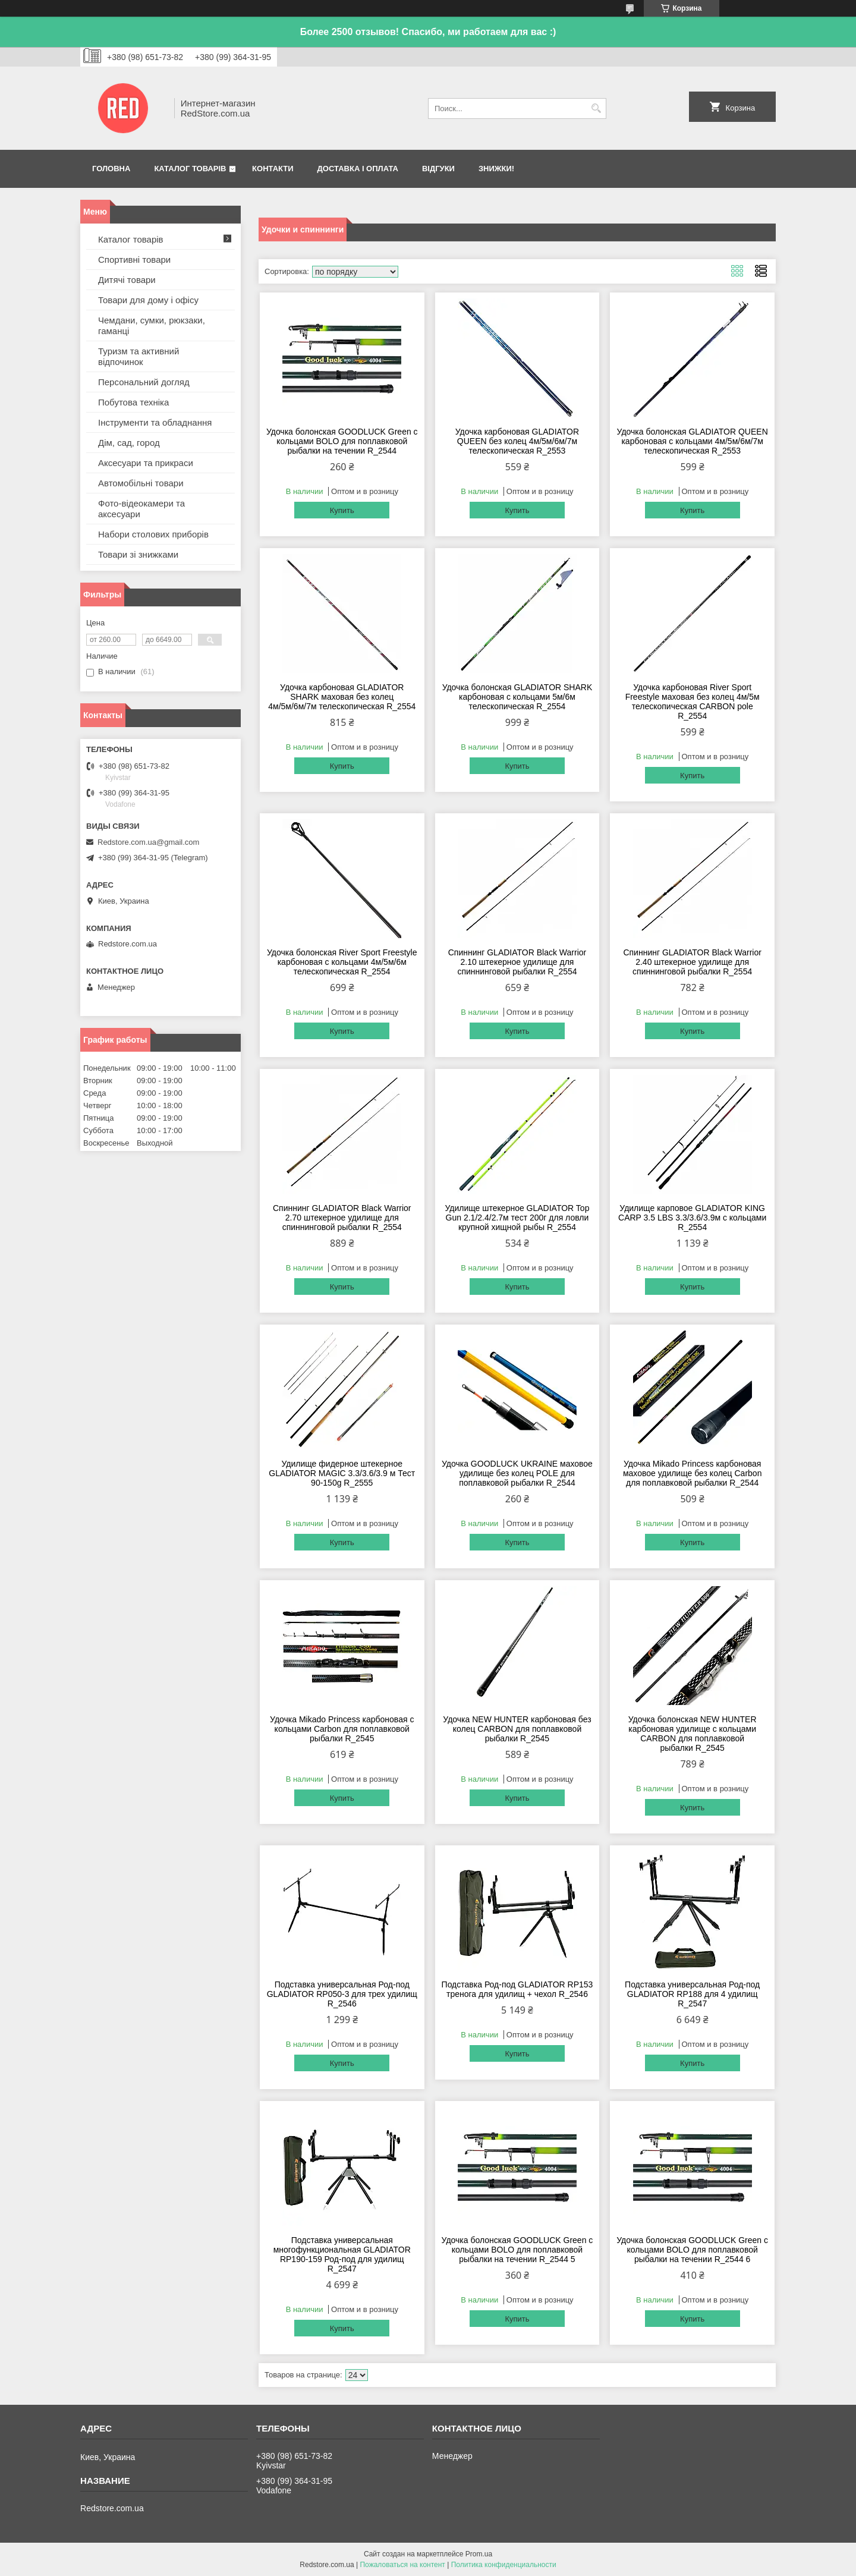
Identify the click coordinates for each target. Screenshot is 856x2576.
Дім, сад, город (129, 443)
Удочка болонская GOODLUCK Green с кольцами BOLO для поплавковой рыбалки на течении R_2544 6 (692, 2249)
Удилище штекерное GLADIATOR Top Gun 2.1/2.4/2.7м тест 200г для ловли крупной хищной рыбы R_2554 (517, 1217)
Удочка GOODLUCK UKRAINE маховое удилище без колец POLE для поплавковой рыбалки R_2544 (517, 1473)
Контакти (273, 168)
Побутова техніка (133, 402)
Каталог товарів (190, 168)
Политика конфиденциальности (503, 2565)
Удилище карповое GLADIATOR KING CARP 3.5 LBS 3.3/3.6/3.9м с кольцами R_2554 (692, 1217)
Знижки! (496, 168)
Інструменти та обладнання (155, 422)
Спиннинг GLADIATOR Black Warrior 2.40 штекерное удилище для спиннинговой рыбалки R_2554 (692, 962)
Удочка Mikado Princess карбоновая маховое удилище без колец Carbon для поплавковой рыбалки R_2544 (692, 1473)
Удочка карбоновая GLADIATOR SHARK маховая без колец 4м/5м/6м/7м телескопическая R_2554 (342, 696)
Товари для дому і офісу (148, 300)
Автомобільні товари (141, 483)
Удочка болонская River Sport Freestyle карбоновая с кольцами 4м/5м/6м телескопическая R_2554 (342, 962)
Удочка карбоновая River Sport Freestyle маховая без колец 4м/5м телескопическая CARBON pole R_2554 (692, 701)
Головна (111, 168)
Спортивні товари (134, 259)
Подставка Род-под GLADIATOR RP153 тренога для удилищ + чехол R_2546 (517, 1989)
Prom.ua (478, 2554)
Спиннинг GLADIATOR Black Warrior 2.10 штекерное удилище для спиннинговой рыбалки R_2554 (517, 962)
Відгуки (438, 168)
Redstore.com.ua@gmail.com (148, 842)
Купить (342, 510)
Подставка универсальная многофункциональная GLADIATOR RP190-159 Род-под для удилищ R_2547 (342, 2254)
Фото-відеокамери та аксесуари (141, 508)
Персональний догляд (144, 382)
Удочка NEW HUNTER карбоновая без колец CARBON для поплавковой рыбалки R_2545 (517, 1729)
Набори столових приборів (153, 534)
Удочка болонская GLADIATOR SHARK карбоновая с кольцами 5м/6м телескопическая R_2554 (517, 696)
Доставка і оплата (357, 168)
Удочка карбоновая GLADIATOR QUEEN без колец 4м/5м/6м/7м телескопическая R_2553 (517, 441)
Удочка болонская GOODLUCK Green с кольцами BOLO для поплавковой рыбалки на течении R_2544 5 (517, 2249)
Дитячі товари (127, 280)
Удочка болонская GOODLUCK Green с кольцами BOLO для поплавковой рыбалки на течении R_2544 (342, 441)
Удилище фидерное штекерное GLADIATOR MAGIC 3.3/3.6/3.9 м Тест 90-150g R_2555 (342, 1473)
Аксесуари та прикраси (145, 463)
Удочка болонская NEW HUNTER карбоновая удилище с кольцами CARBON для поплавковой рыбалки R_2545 (692, 1734)
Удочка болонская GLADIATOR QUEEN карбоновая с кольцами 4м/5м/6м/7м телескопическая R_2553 (692, 441)
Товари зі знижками (138, 554)
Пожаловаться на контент (402, 2565)
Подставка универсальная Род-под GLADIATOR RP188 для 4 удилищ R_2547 (692, 1994)
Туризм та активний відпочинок (138, 356)
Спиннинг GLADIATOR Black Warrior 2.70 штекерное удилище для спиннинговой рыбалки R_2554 (342, 1217)
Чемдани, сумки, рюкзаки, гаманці (151, 325)
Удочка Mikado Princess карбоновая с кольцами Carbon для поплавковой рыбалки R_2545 (342, 1729)
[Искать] (596, 108)
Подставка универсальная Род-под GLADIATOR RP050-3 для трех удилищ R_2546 (342, 1994)
